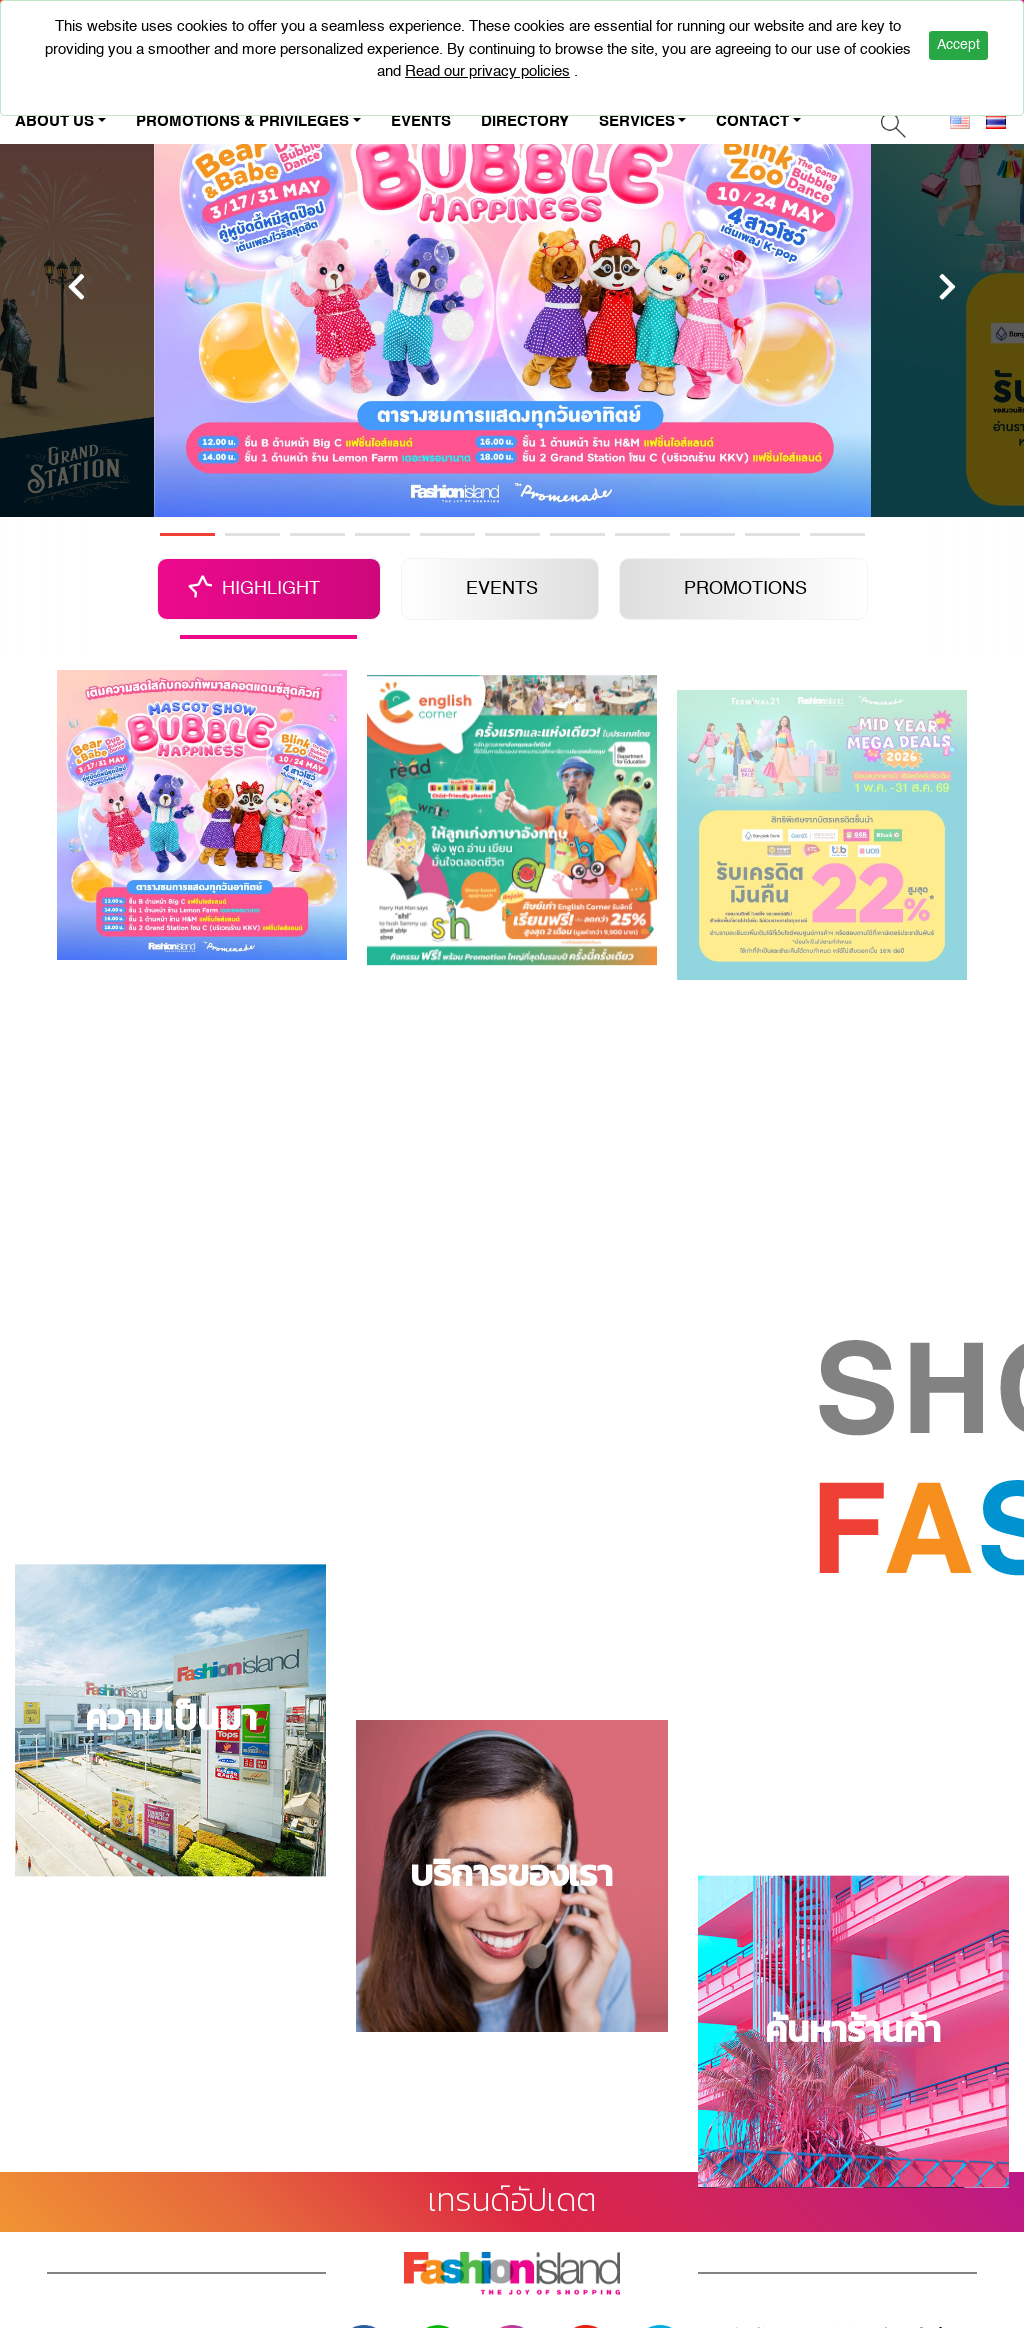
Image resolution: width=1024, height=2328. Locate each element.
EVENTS (421, 121)
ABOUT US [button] (54, 121)
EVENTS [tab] (502, 589)
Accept (958, 45)
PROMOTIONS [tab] (745, 589)
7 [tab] (577, 534)
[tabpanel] (512, 286)
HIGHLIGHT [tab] (271, 589)
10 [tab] (772, 534)
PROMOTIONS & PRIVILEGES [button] (242, 121)
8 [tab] (642, 534)
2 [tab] (252, 534)
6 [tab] (512, 534)
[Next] (947, 286)
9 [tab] (707, 534)
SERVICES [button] (637, 121)
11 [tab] (837, 534)
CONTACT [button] (752, 121)
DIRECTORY (525, 121)
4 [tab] (382, 534)
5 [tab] (447, 534)
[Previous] (77, 286)
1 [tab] (187, 534)
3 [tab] (317, 534)
